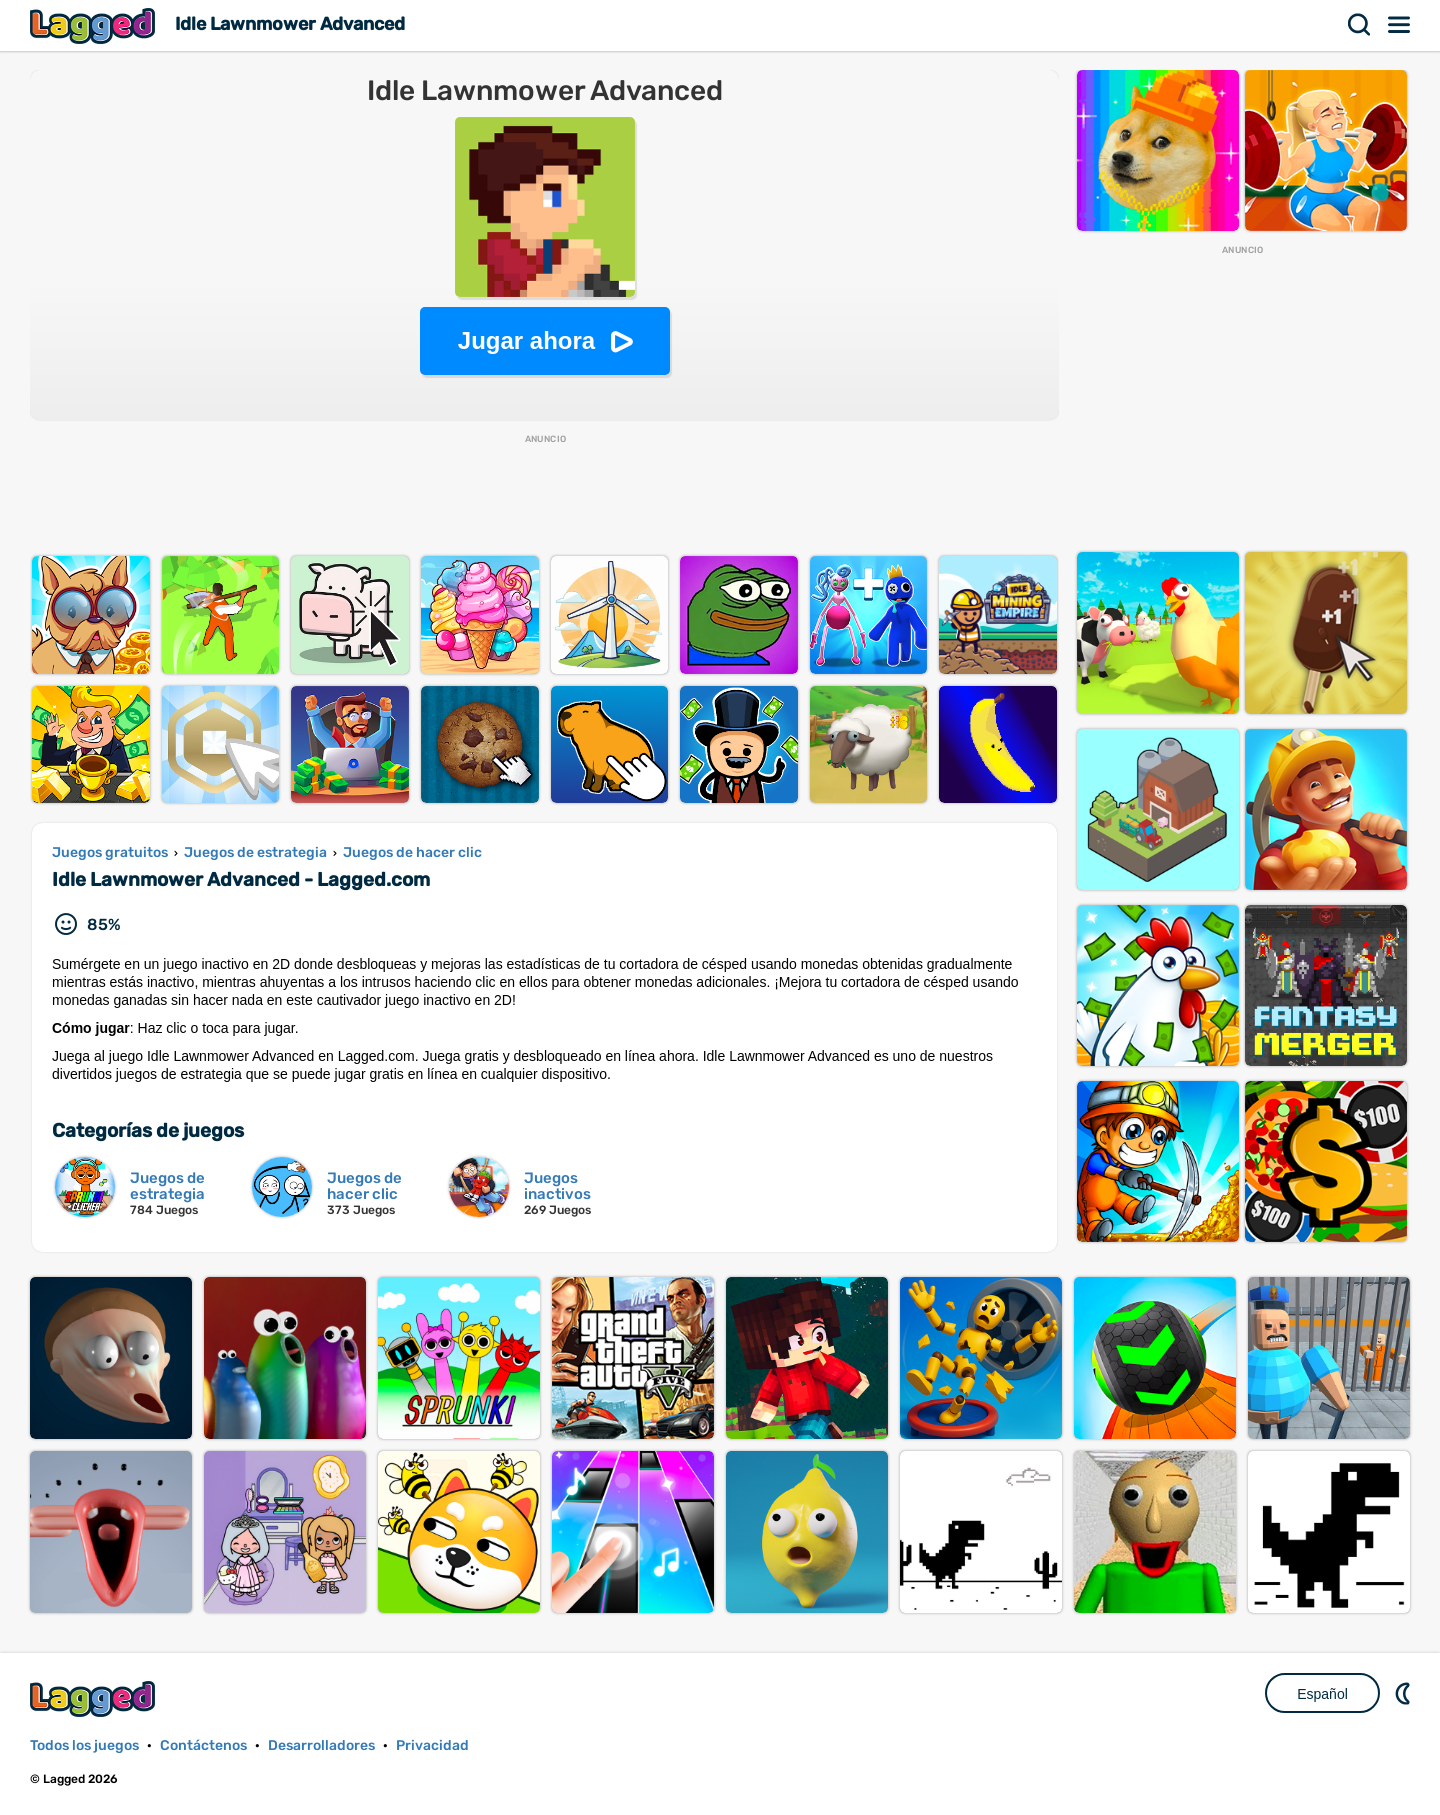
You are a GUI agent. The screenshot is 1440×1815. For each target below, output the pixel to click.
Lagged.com (95, 1698)
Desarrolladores (321, 1745)
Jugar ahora (526, 340)
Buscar (1360, 25)
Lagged (95, 25)
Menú (1400, 25)
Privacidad (432, 1745)
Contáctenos (203, 1745)
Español (1322, 1694)
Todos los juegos (84, 1745)
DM (1405, 1693)
